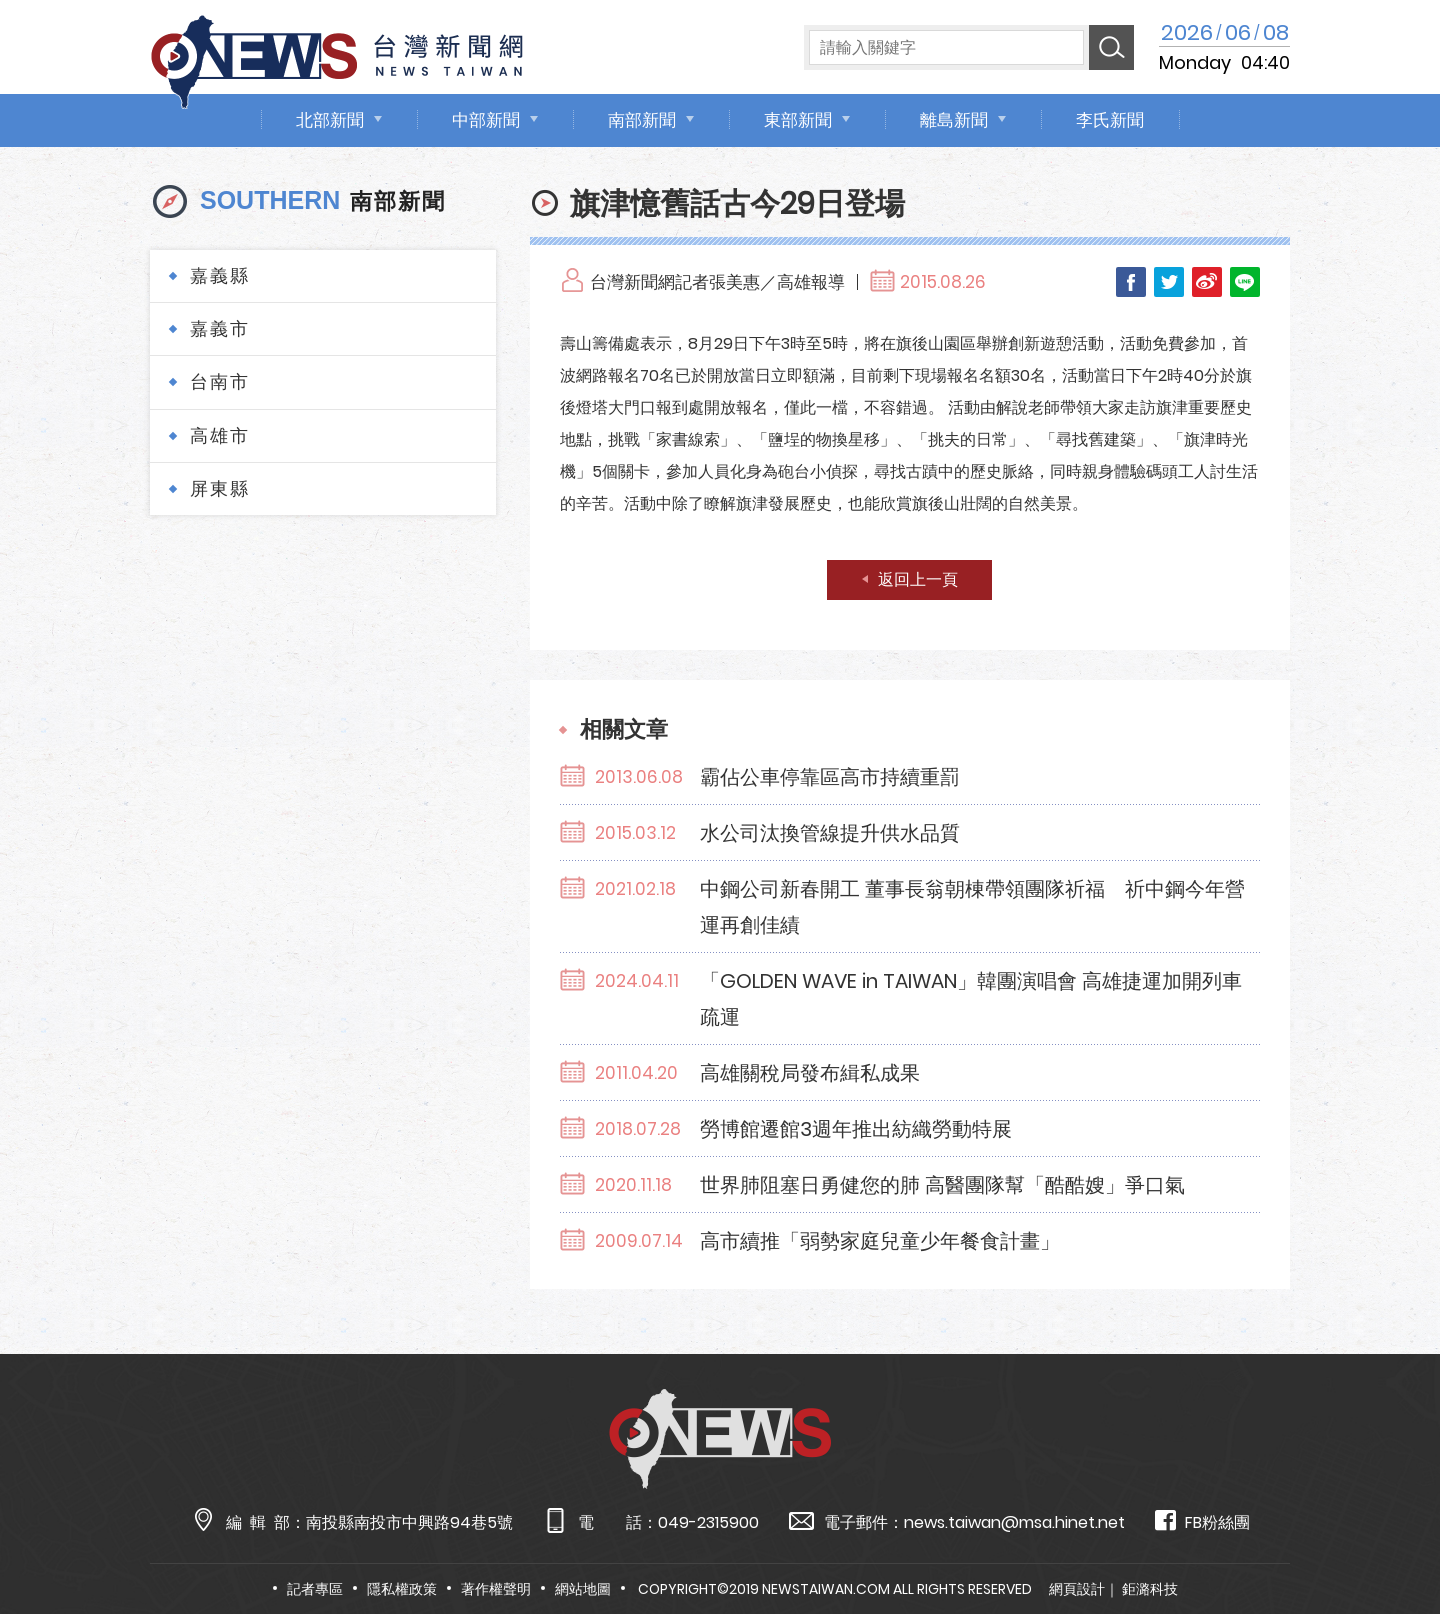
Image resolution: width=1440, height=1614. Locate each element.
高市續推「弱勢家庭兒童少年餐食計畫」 (880, 1241)
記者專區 (315, 1589)
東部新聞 (798, 120)
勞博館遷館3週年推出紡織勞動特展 (856, 1129)
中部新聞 (486, 120)
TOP (1387, 1540)
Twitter (1169, 282)
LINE (1245, 282)
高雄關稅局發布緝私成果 (810, 1073)
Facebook (1131, 282)
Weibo (1207, 282)
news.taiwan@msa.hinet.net (1014, 1522)
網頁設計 (1077, 1589)
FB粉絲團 (1202, 1521)
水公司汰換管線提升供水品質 (830, 833)
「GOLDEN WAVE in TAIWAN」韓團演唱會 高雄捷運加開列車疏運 (971, 999)
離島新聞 (954, 120)
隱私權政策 (402, 1589)
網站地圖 (583, 1589)
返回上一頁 (918, 579)
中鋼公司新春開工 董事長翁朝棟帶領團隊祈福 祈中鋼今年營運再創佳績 (972, 907)
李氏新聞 (1110, 120)
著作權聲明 (496, 1589)
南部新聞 (642, 120)
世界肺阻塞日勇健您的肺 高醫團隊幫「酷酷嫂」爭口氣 (942, 1185)
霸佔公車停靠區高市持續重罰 (830, 777)
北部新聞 (330, 120)
